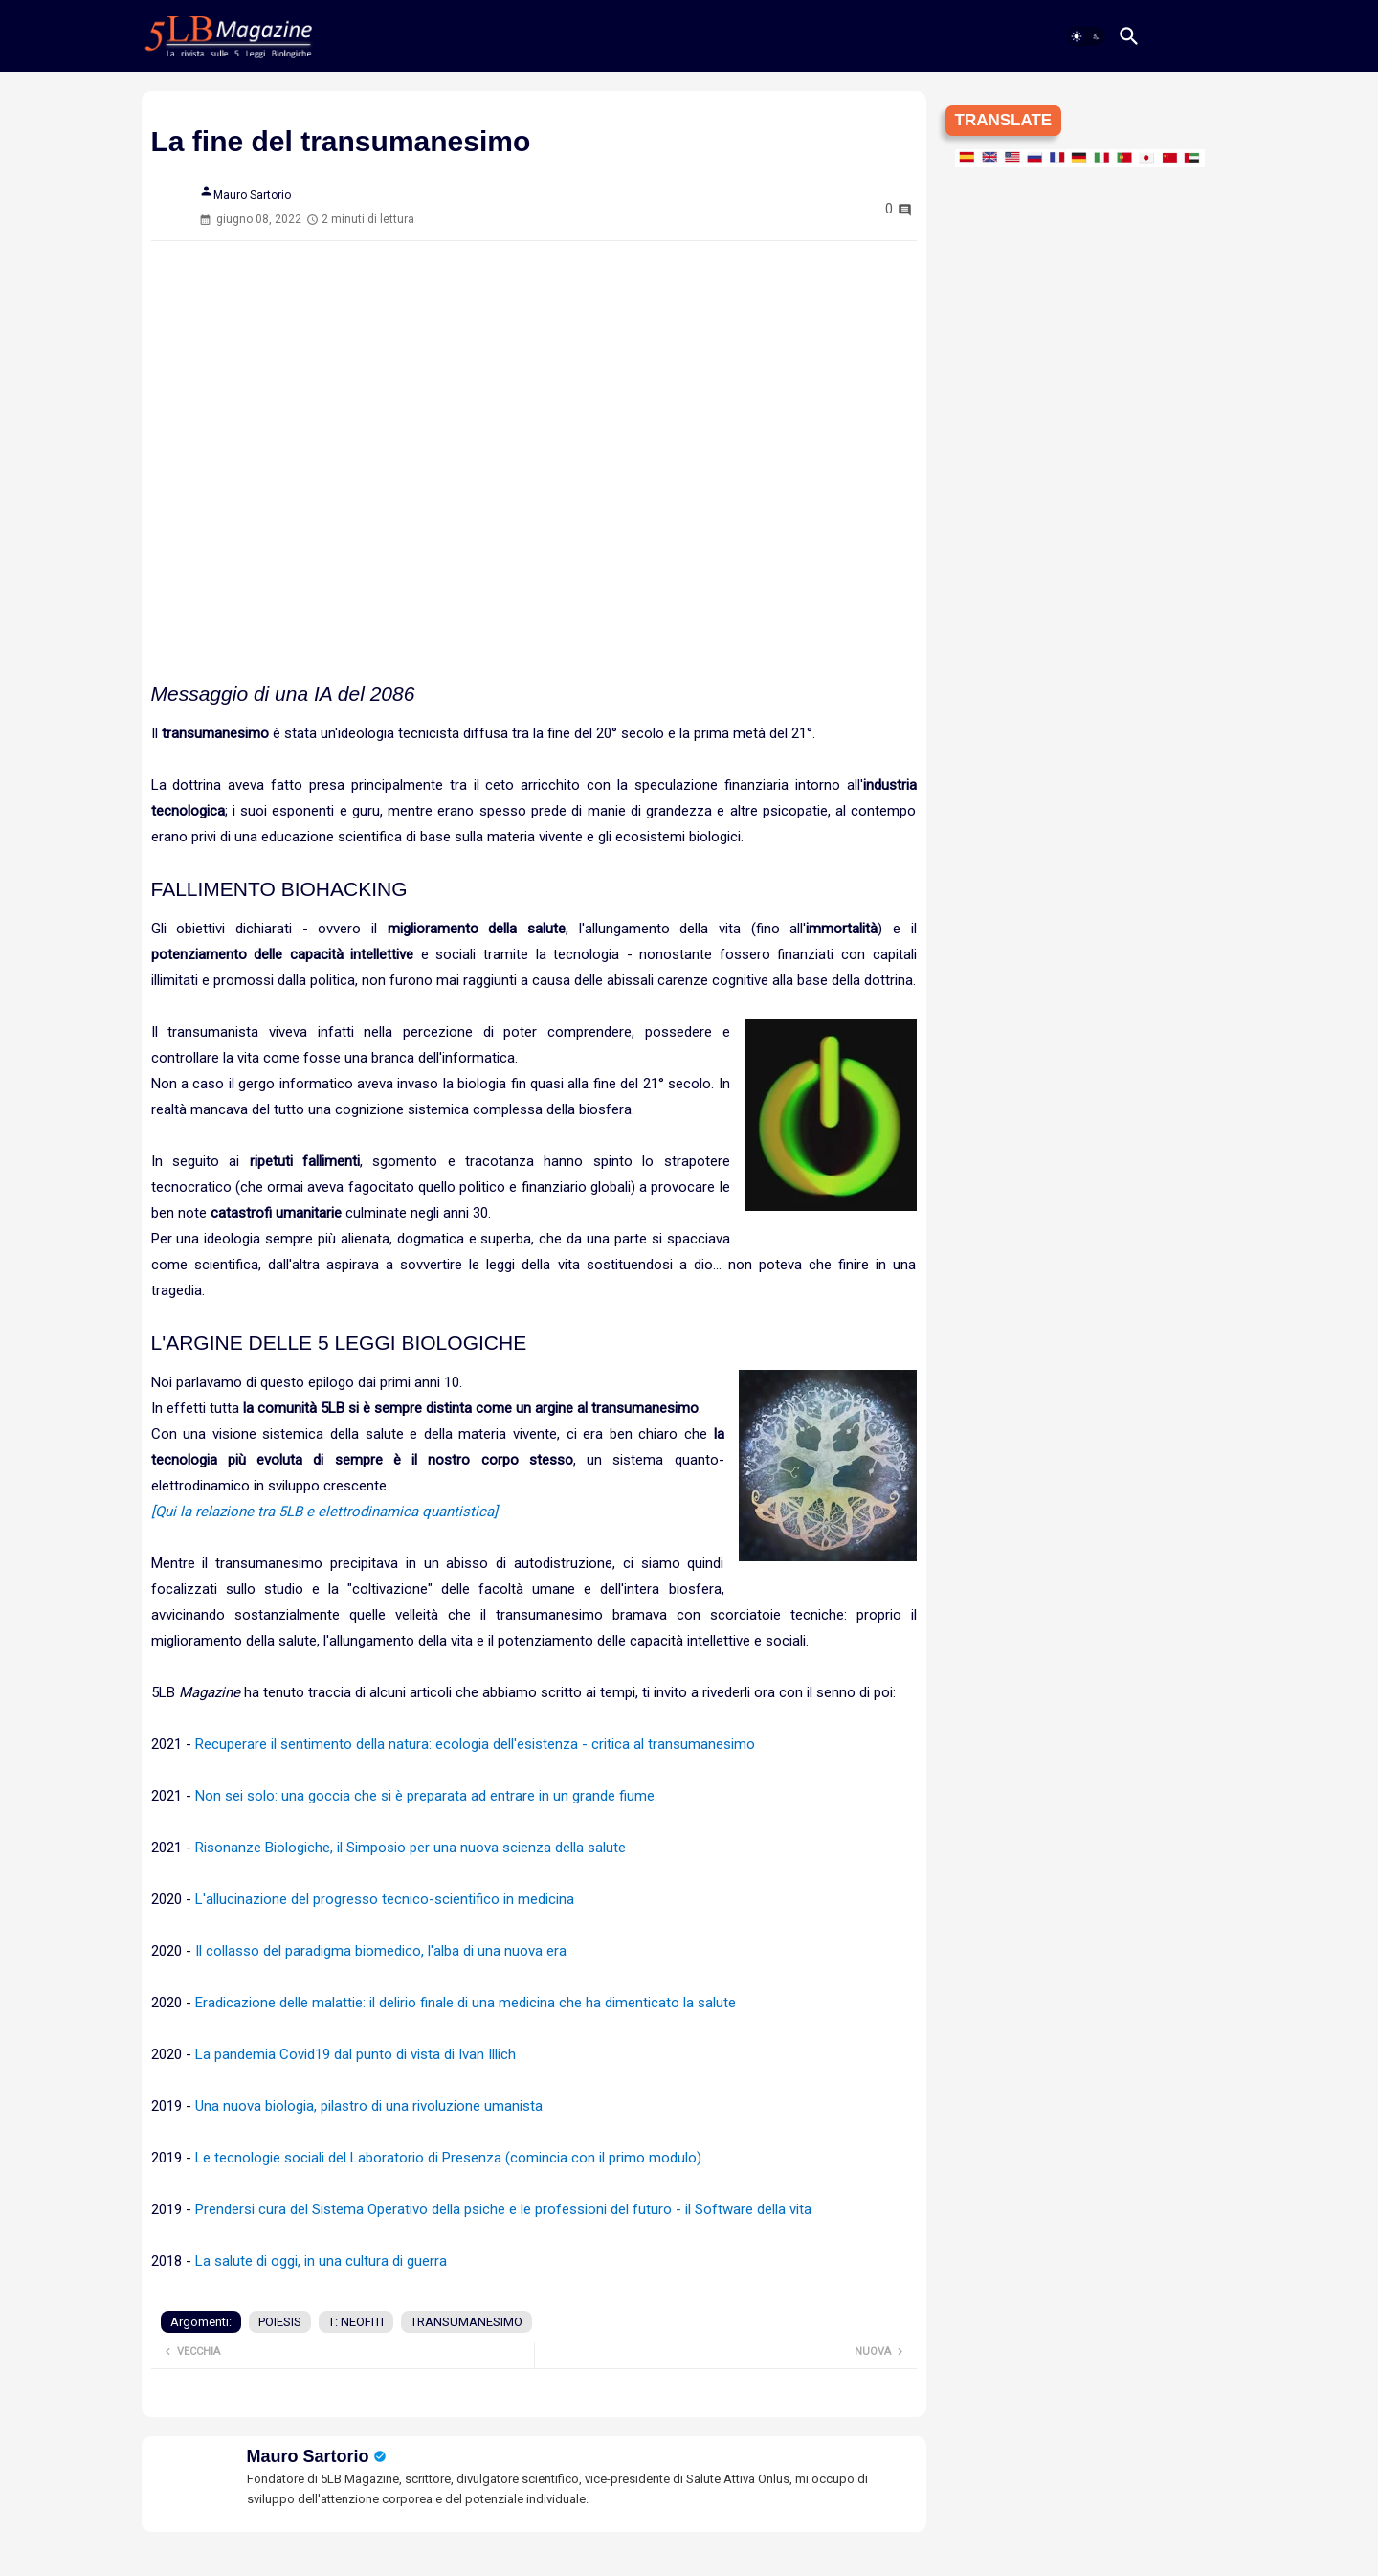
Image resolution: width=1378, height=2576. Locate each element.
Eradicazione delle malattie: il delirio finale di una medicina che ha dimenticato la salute (467, 2002)
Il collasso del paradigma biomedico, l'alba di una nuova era (381, 1951)
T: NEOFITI (356, 2322)
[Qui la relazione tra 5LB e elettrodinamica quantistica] (324, 1511)
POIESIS (279, 2322)
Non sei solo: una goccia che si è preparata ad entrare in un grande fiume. (426, 1795)
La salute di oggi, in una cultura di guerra (321, 2261)
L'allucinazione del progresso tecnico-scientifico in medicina (384, 1899)
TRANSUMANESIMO (466, 2322)
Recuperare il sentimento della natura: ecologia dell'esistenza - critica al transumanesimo (475, 1744)
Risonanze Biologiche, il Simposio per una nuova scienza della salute (410, 1847)
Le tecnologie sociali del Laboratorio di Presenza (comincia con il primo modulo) (448, 2157)
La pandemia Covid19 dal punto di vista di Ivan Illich (355, 2054)
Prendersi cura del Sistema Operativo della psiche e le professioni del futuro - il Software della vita (503, 2209)
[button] (1086, 36)
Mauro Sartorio (308, 2456)
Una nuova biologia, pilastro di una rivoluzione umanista (369, 2106)
